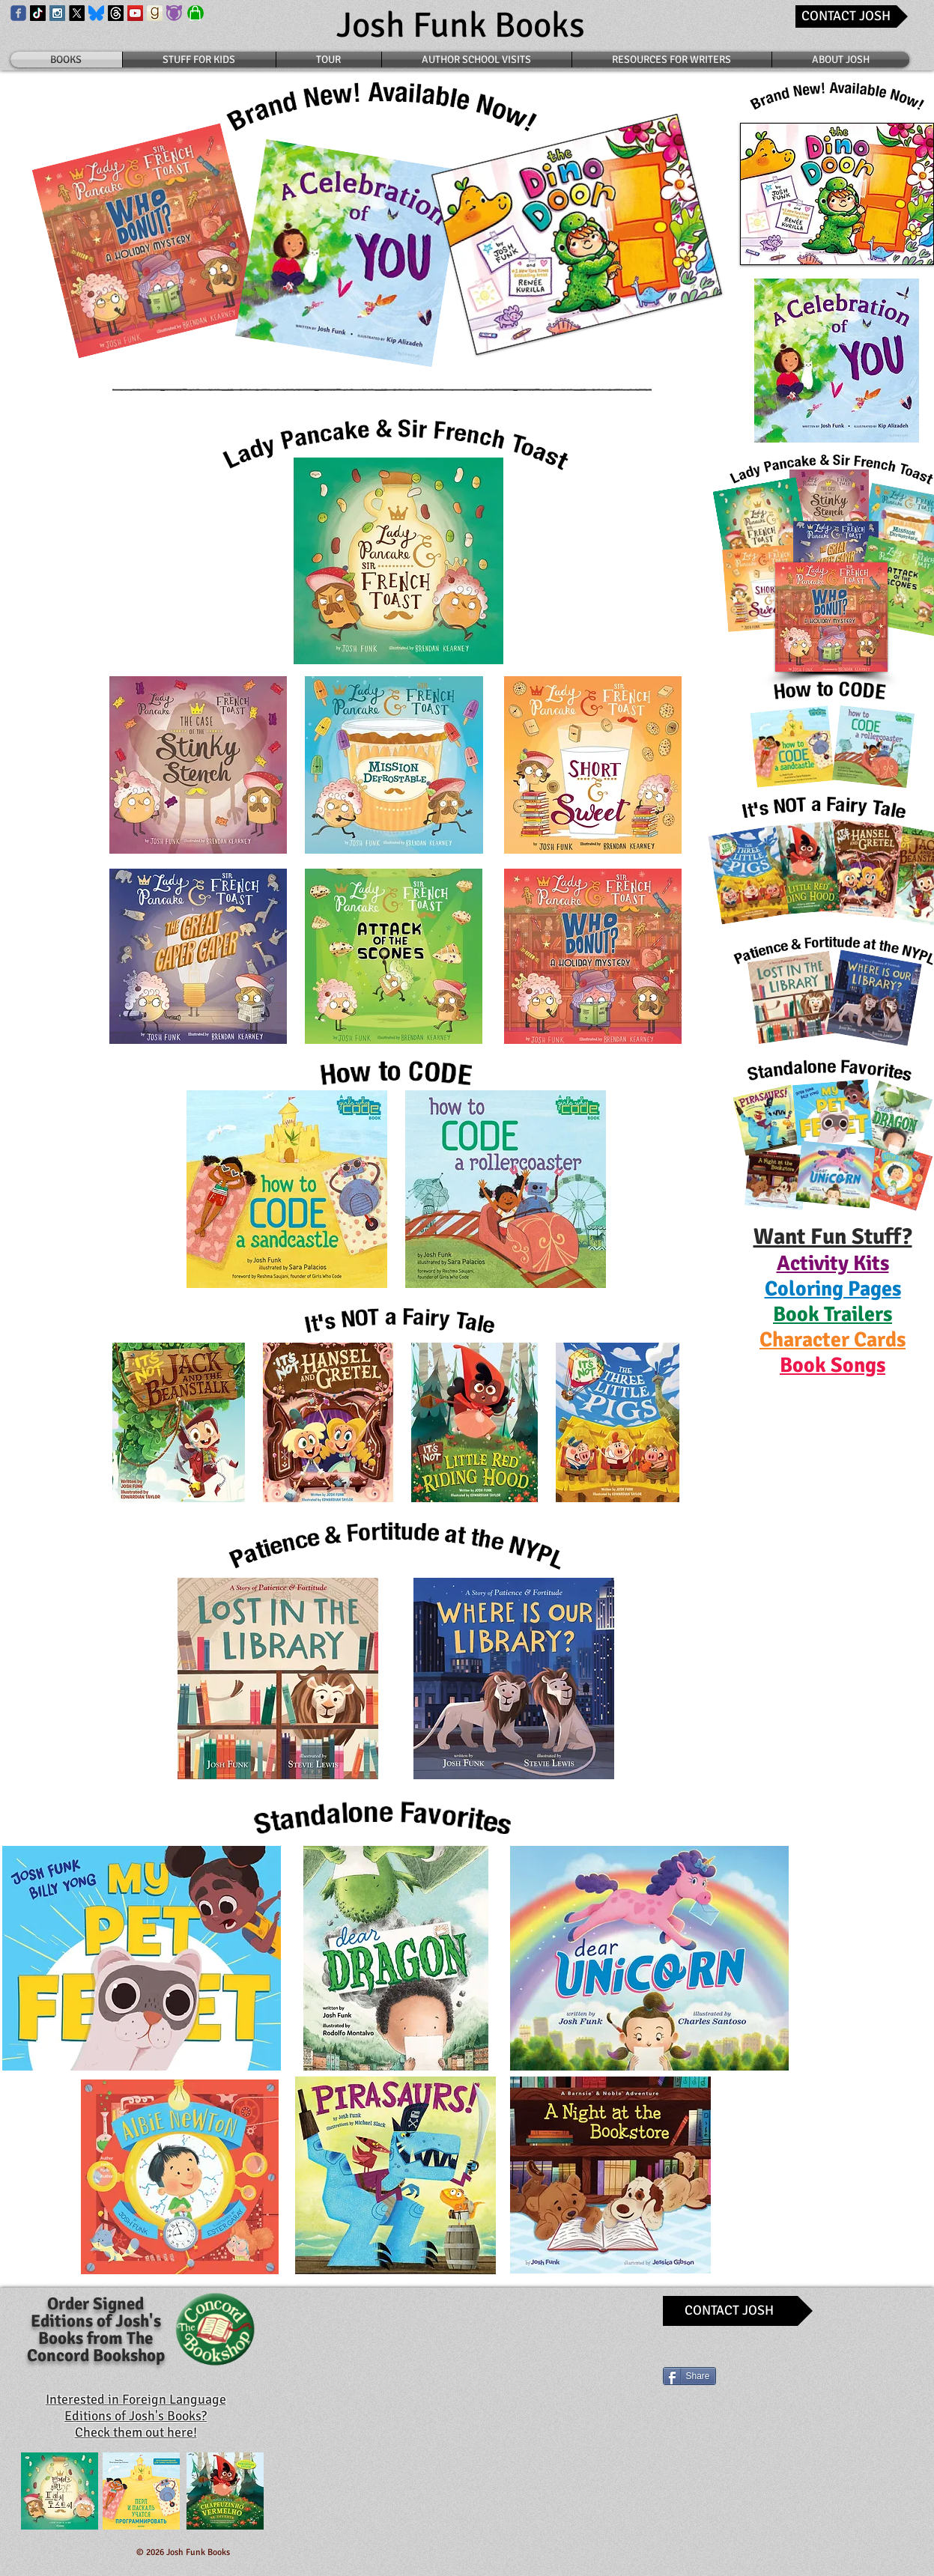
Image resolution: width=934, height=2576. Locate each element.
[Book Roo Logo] (174, 13)
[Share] (689, 2376)
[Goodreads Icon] (155, 13)
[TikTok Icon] (38, 13)
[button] (833, 1263)
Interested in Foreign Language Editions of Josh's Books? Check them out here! (136, 2415)
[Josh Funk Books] (461, 26)
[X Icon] (77, 13)
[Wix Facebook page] (18, 13)
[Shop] (195, 13)
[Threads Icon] (116, 13)
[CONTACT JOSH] (851, 16)
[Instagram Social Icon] (57, 13)
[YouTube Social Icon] (135, 13)
